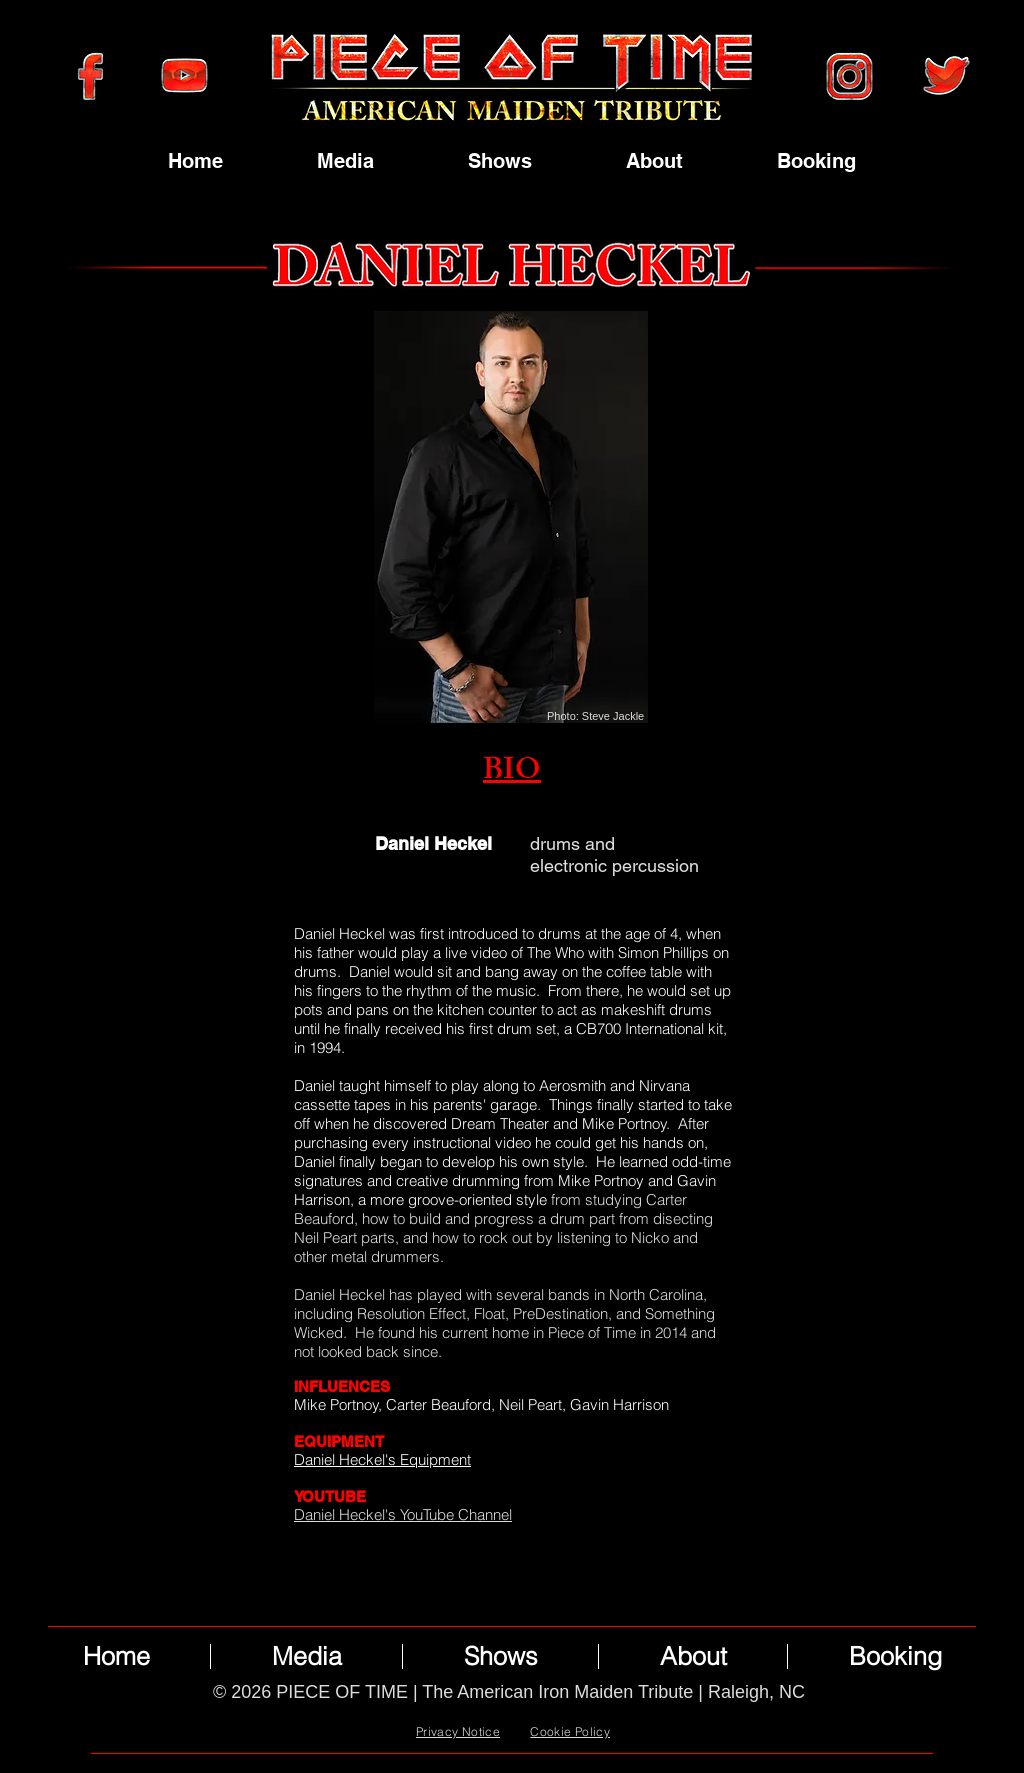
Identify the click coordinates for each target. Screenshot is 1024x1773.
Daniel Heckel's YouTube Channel (403, 1514)
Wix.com (539, 1715)
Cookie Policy (570, 1731)
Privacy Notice (458, 1731)
